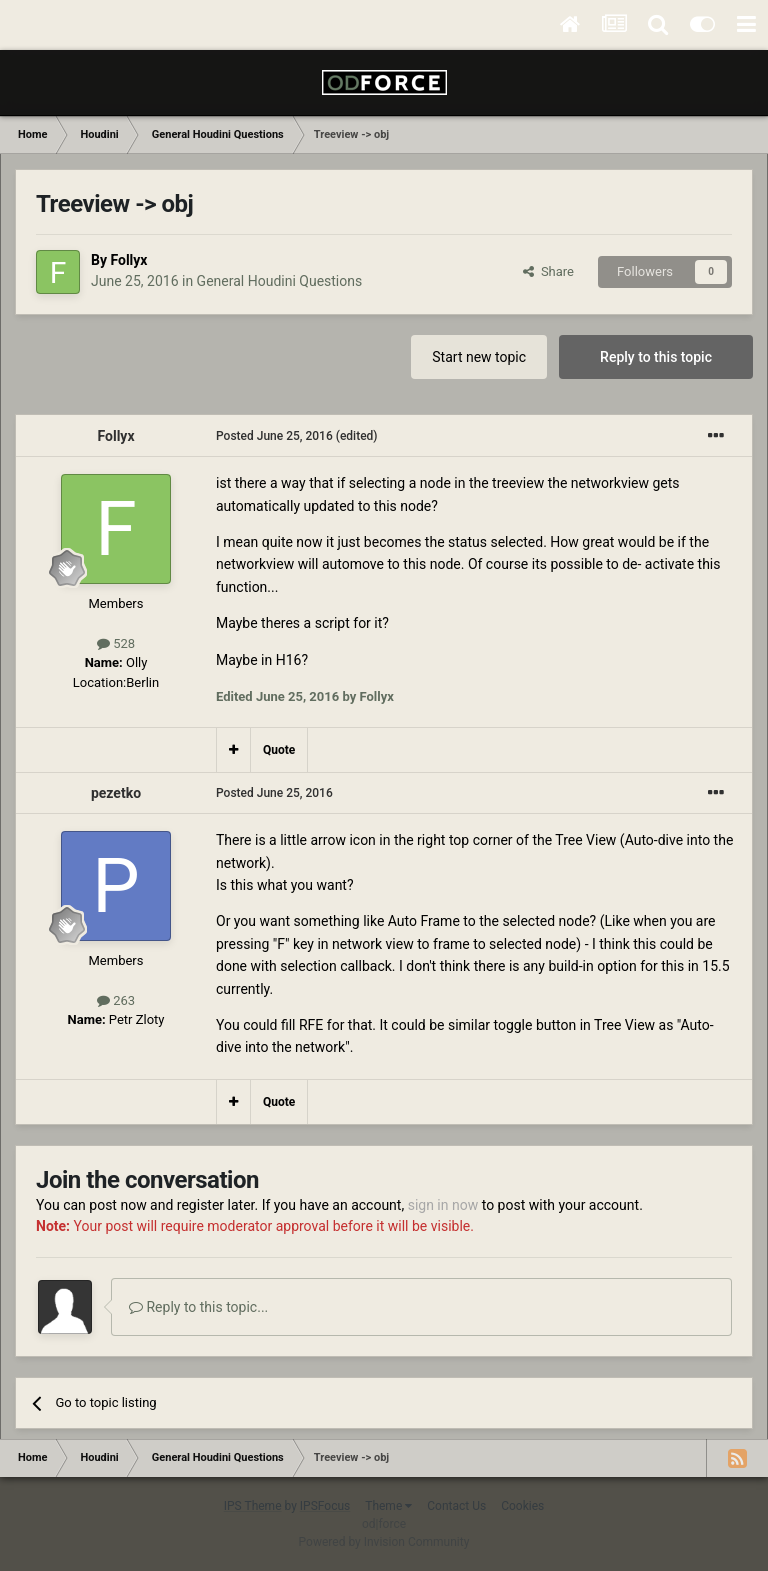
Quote (279, 750)
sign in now (443, 1205)
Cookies (522, 1506)
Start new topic (479, 357)
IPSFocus (325, 1506)
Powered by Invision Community (384, 1542)
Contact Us (456, 1506)
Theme (388, 1506)
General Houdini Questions (280, 281)
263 (116, 1000)
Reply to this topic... (198, 1307)
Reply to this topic (656, 357)
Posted (274, 436)
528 (116, 643)
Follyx (128, 260)
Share (548, 271)
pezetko (116, 793)
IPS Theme (253, 1506)
